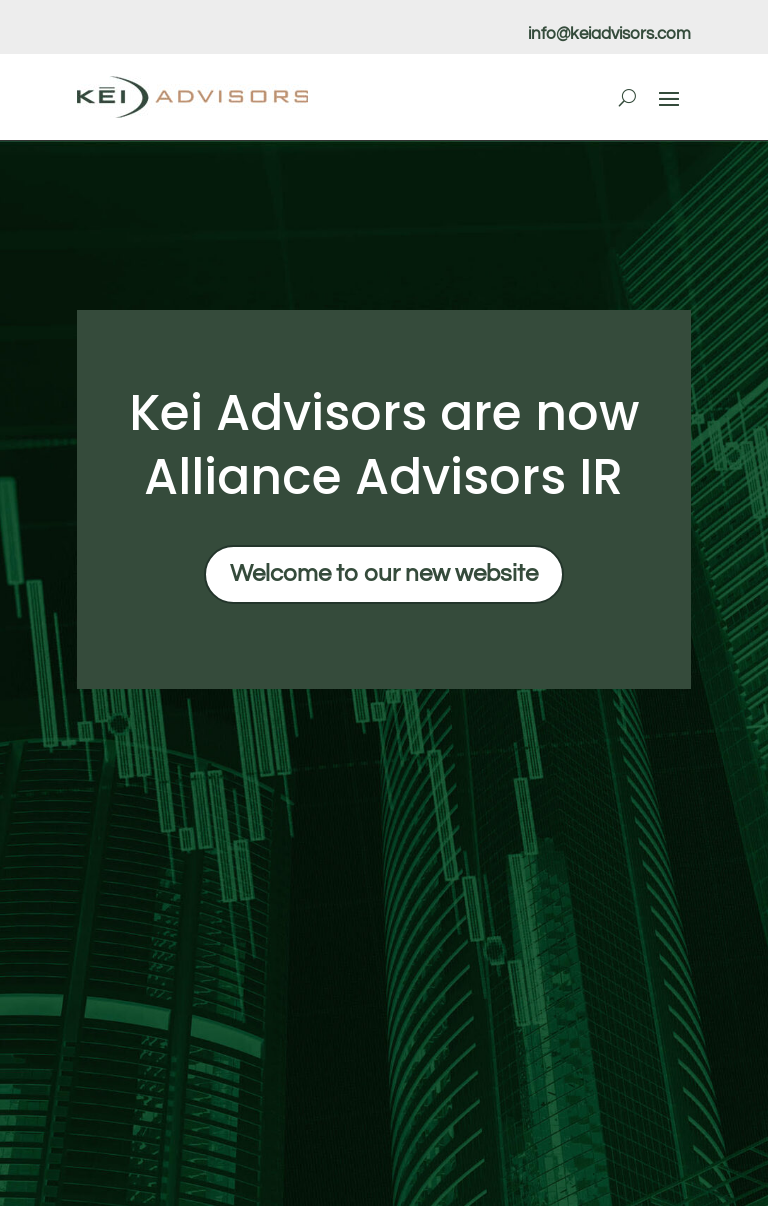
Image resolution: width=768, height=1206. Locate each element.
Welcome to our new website (384, 573)
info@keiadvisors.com (609, 34)
